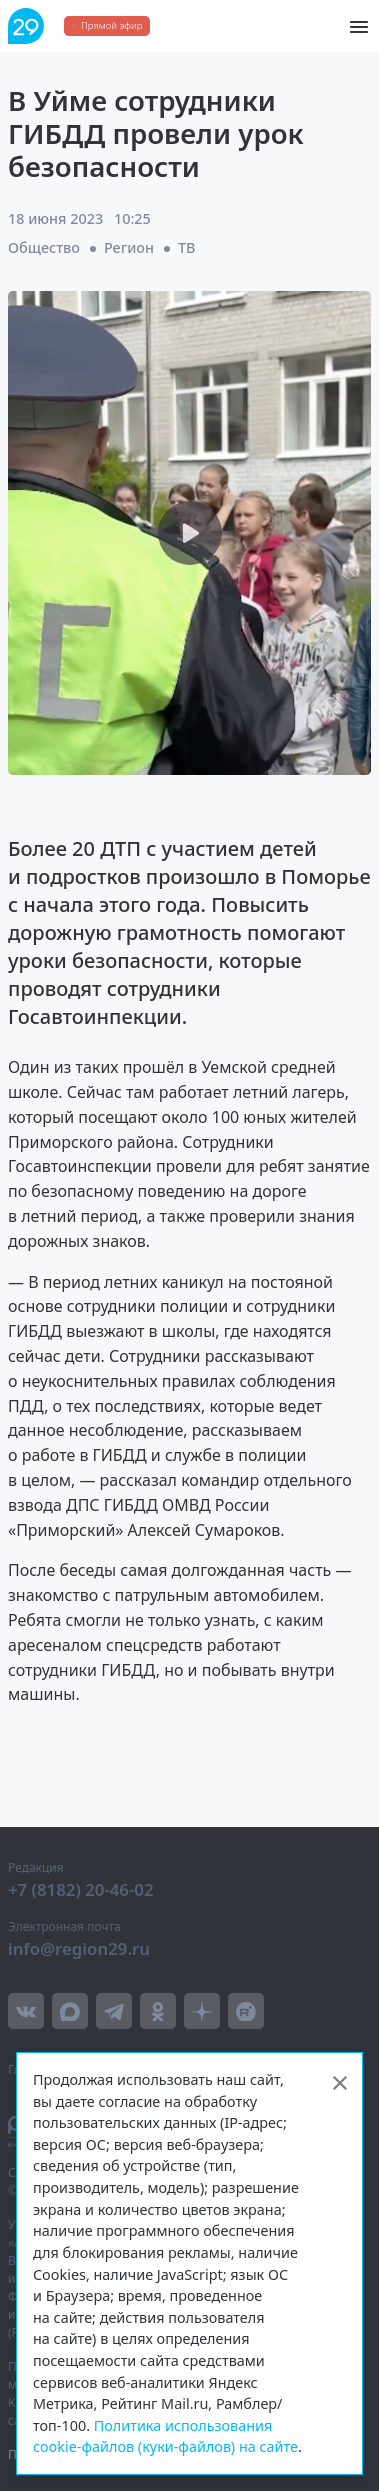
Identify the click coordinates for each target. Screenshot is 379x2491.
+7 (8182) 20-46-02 (81, 1889)
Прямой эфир (111, 25)
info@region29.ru (79, 1948)
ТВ (187, 247)
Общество (44, 247)
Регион (129, 247)
